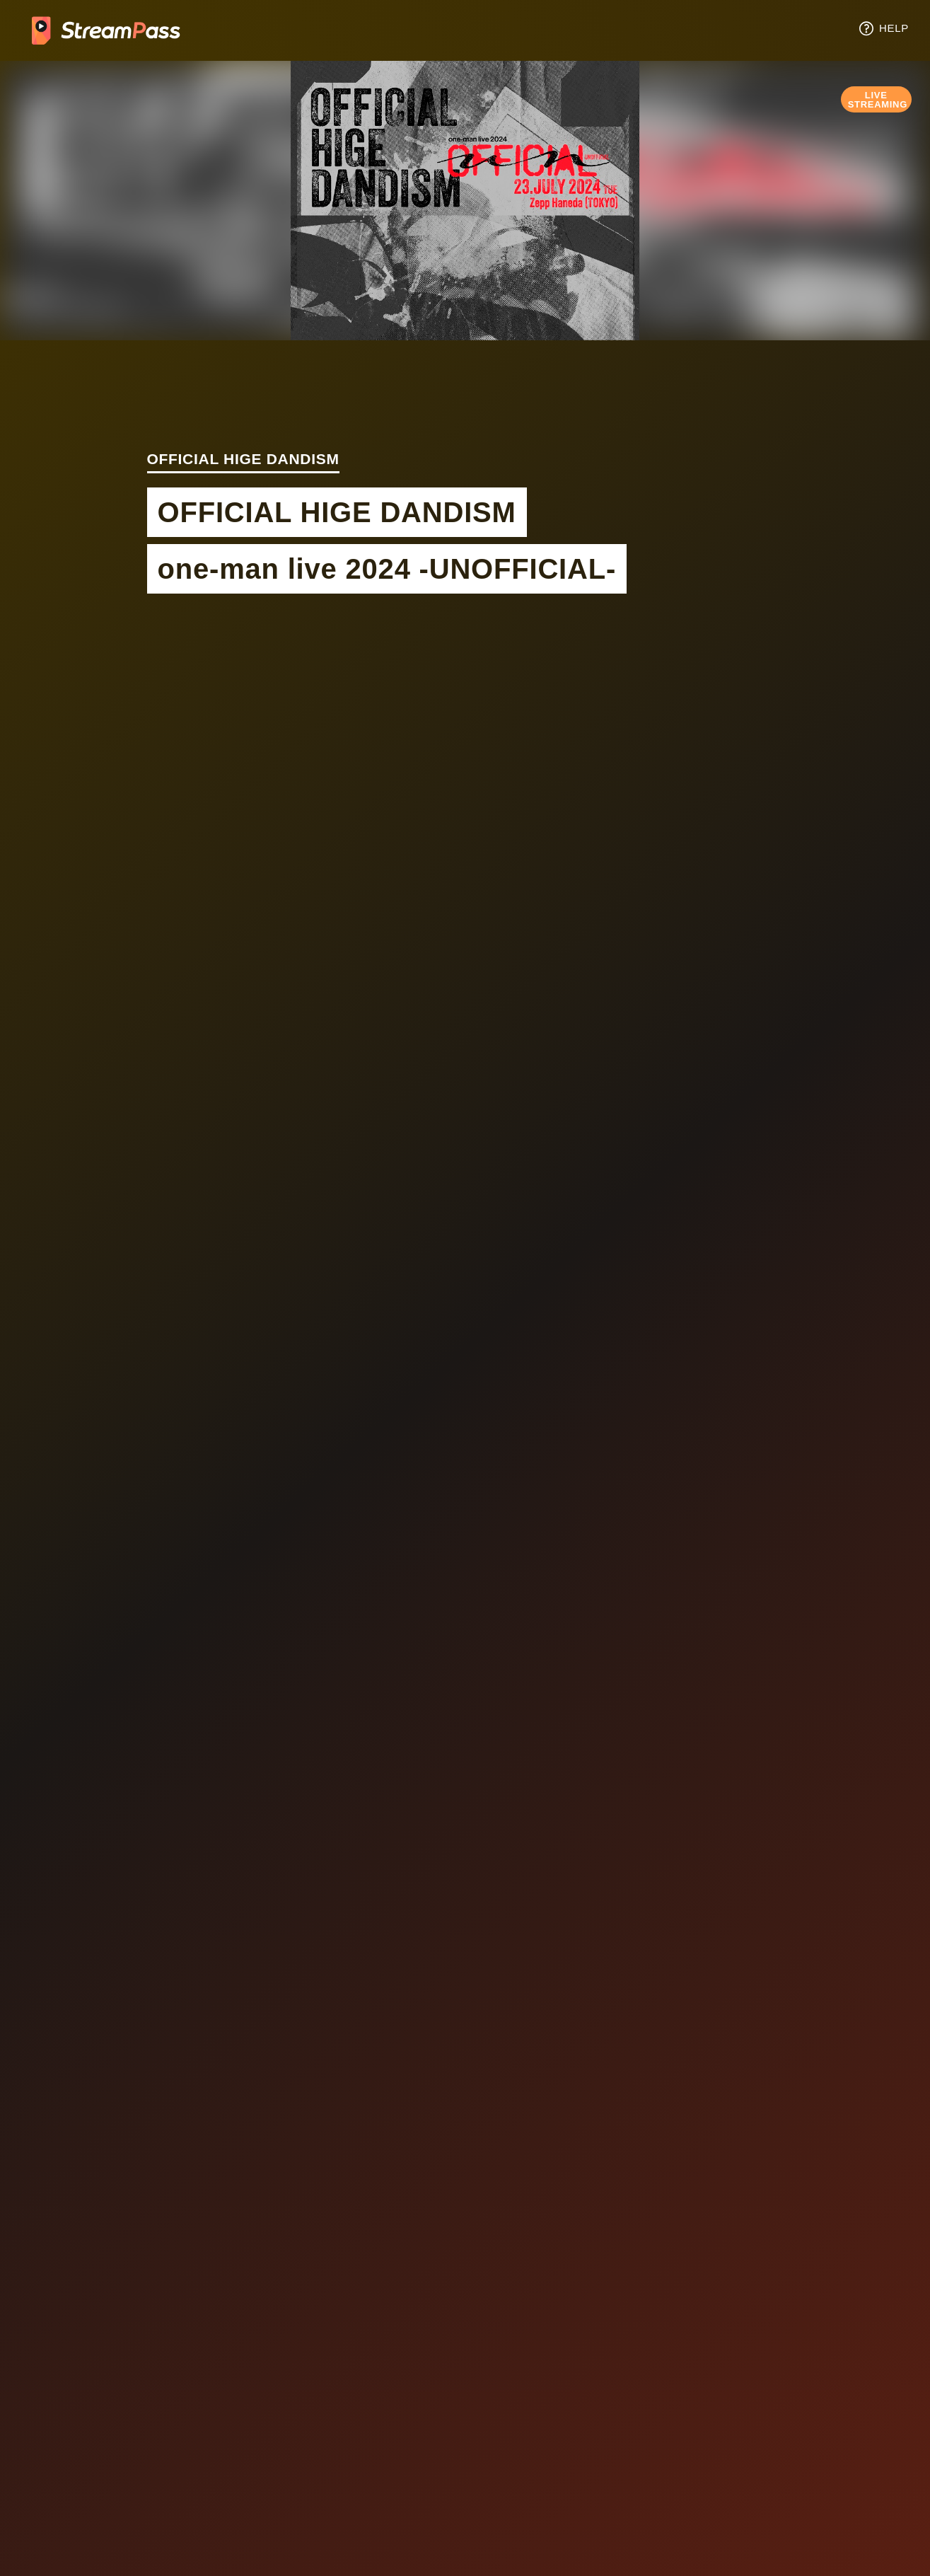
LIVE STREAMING (877, 100)
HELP (883, 28)
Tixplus (106, 30)
